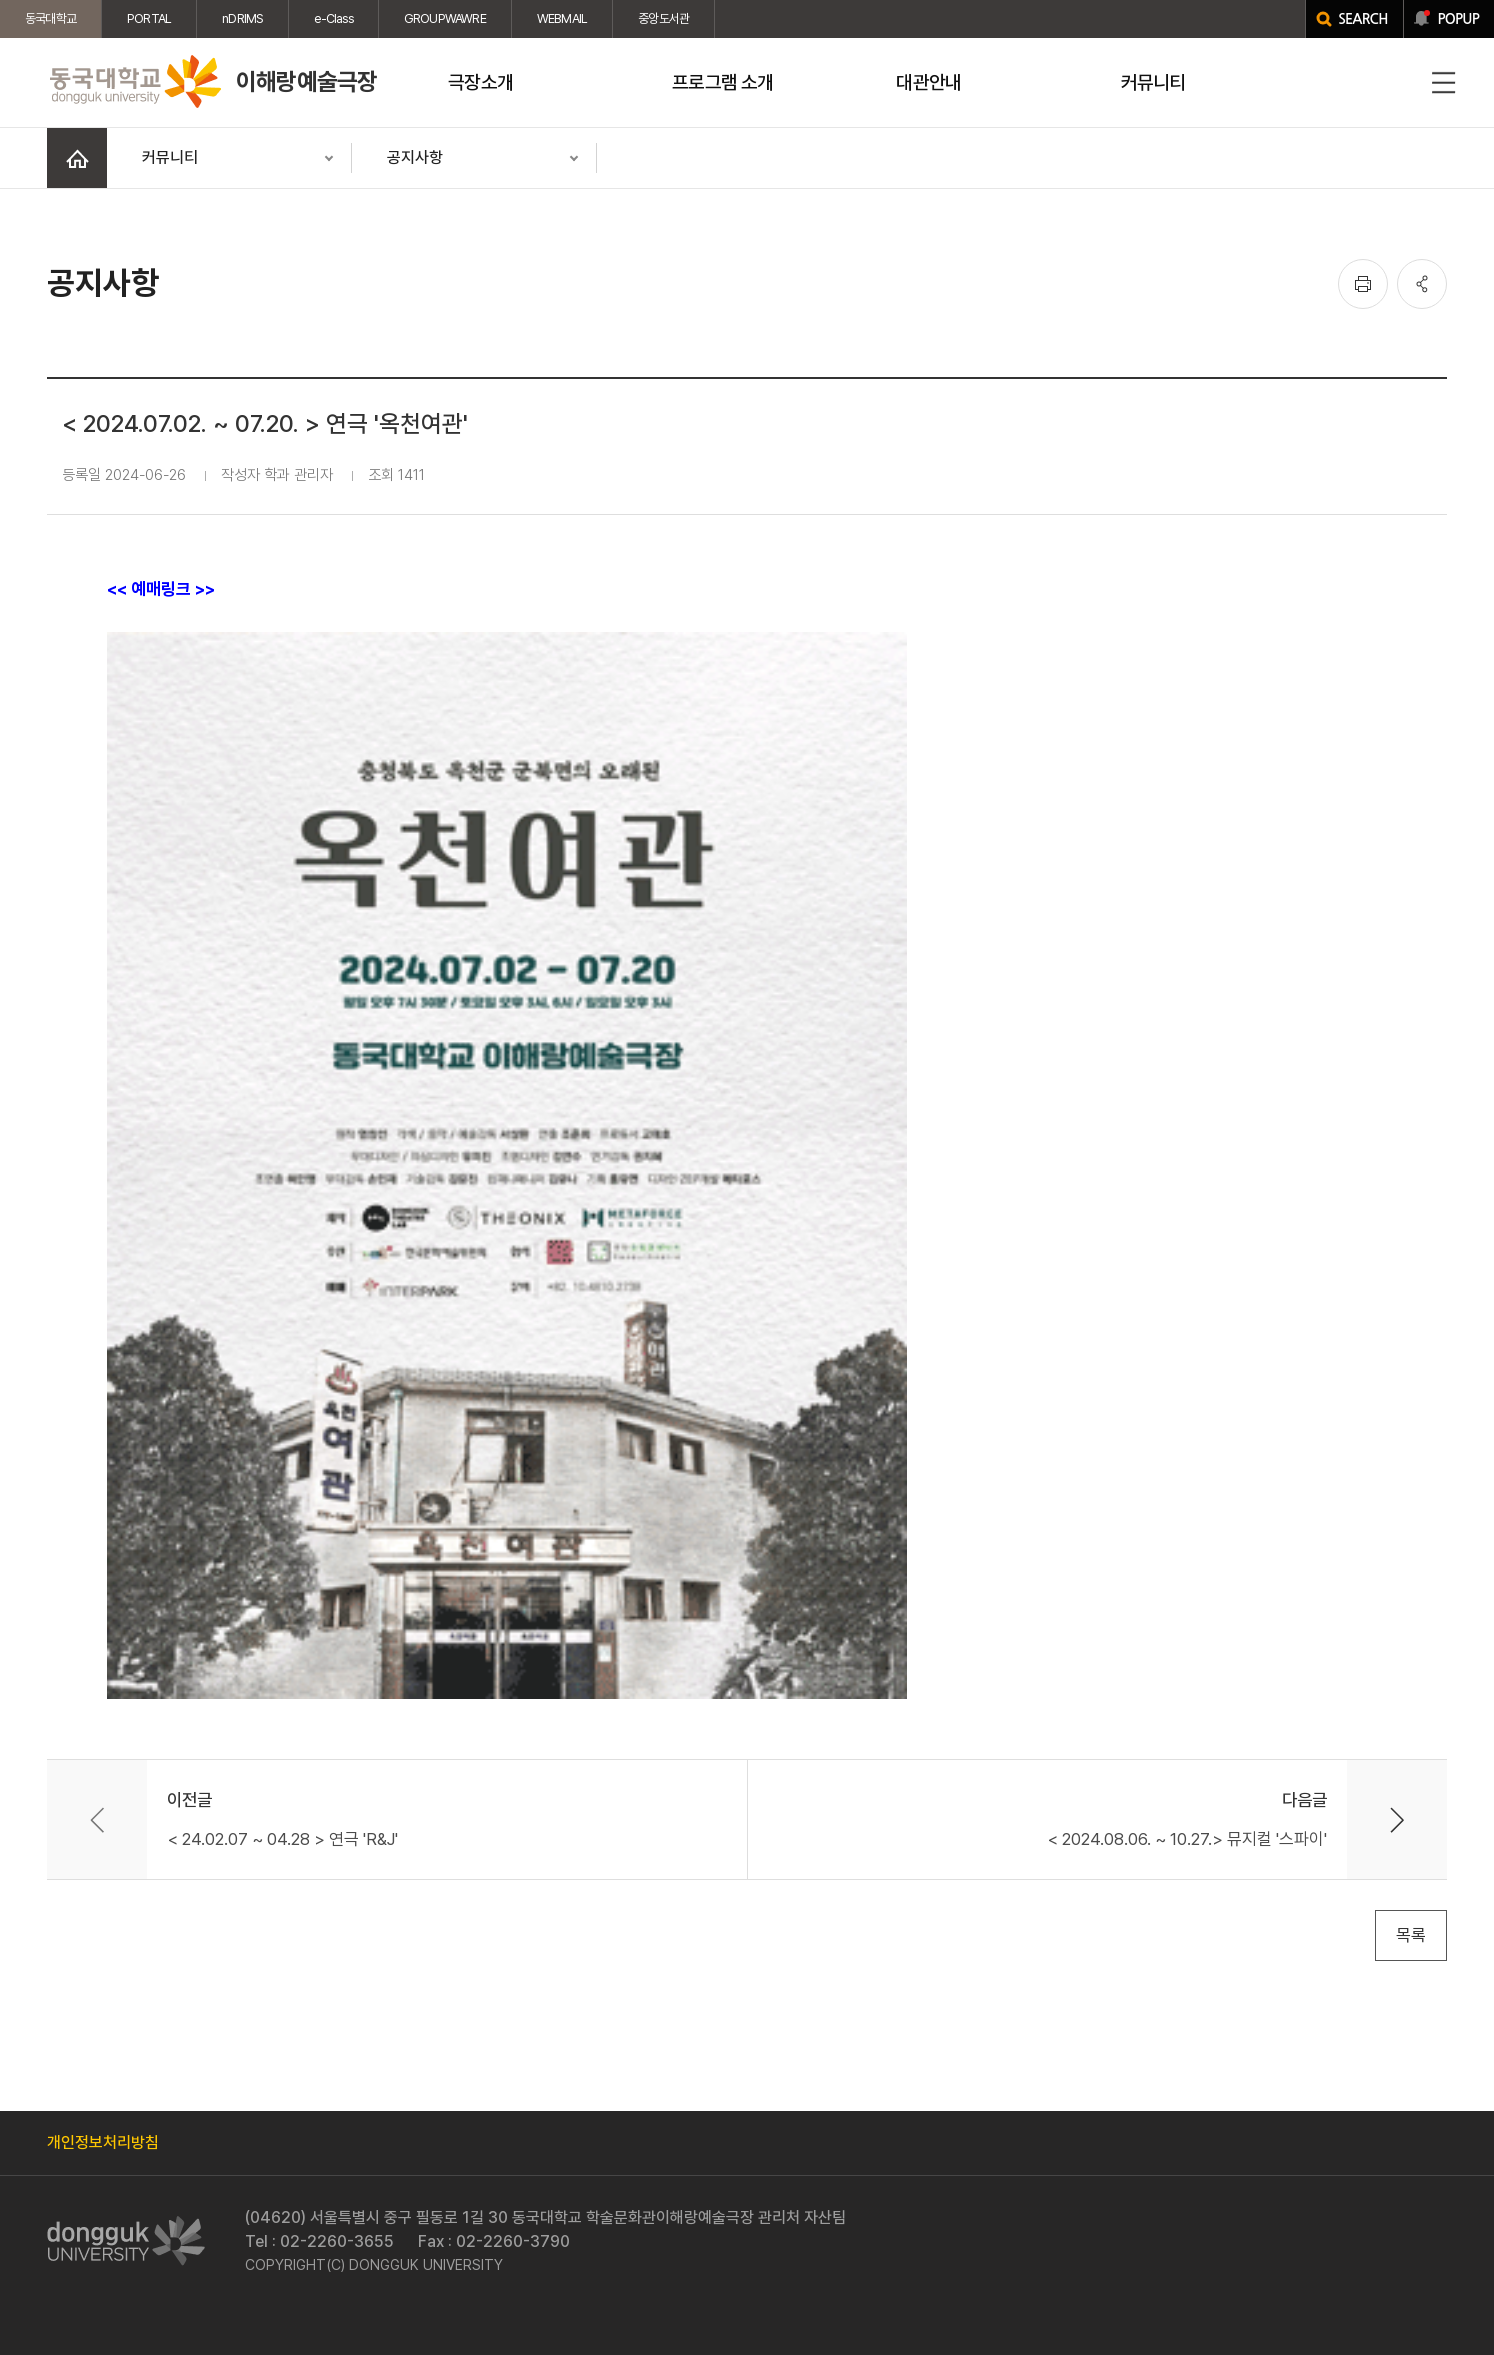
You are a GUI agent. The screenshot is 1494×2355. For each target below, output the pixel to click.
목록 (1411, 1935)
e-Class (333, 18)
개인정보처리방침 (103, 2142)
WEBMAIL (562, 18)
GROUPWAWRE (445, 18)
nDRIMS (242, 18)
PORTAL (149, 18)
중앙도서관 (663, 18)
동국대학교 (50, 18)
